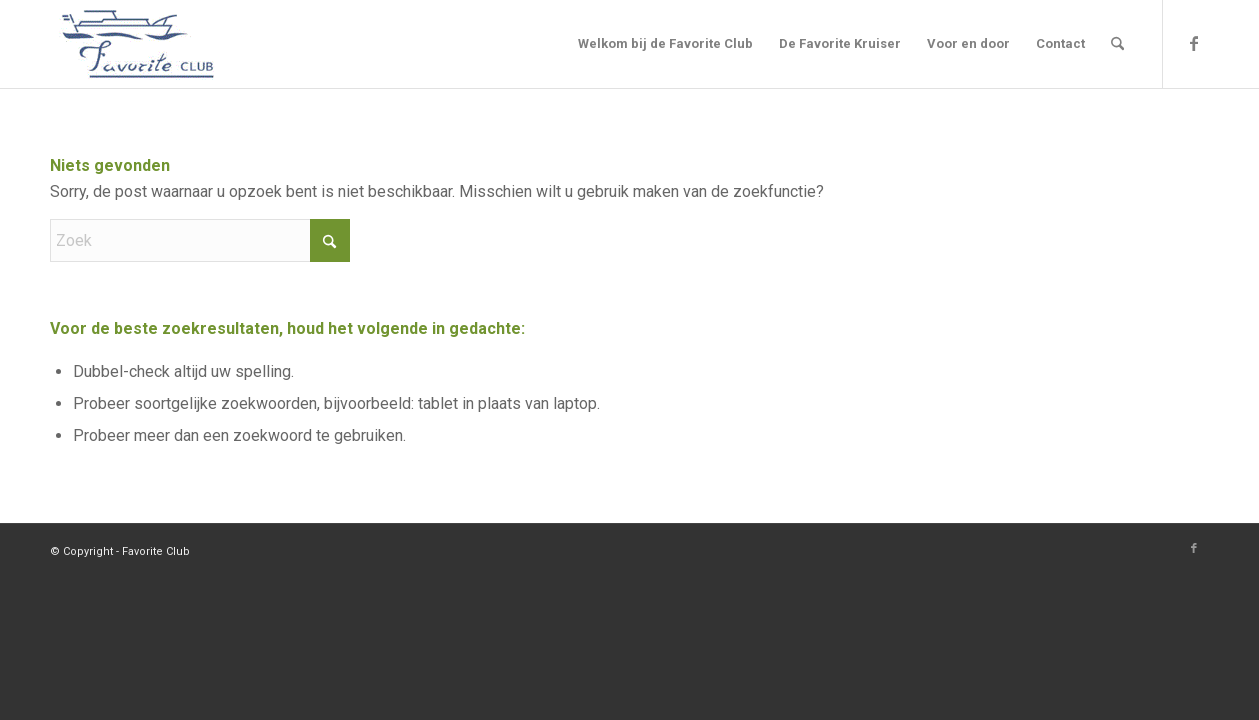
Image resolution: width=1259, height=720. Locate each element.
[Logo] (138, 44)
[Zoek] (1117, 44)
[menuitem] (665, 44)
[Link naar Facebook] (1194, 43)
